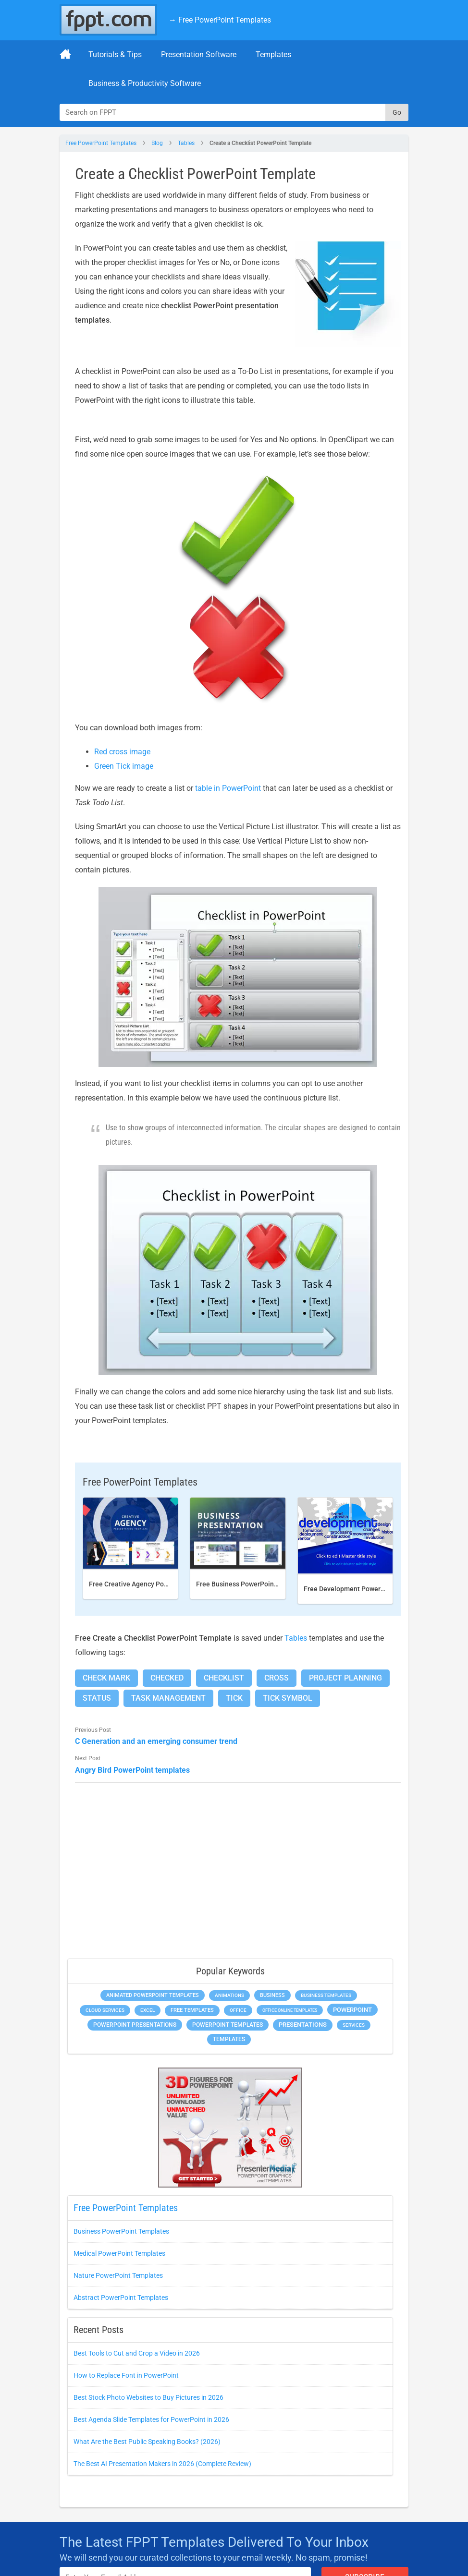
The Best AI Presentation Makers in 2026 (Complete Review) (162, 2463)
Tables (186, 143)
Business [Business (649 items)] (272, 1995)
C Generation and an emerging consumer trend (156, 1741)
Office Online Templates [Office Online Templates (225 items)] (289, 2010)
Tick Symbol (287, 1698)
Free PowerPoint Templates (100, 143)
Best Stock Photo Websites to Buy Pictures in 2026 (148, 2397)
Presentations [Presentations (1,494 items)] (303, 2024)
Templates (273, 54)
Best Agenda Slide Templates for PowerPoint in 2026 (151, 2419)
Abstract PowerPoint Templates (121, 2297)
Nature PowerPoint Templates (118, 2275)
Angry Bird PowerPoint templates (132, 1770)
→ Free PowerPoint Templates (220, 19)
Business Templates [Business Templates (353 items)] (326, 1995)
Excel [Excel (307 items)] (147, 2010)
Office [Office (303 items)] (238, 2010)
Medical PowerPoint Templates (119, 2253)
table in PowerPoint (228, 788)
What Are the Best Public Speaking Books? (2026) (147, 2441)
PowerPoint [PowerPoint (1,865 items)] (352, 2009)
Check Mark (106, 1677)
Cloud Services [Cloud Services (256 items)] (105, 2010)
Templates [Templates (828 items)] (229, 2039)
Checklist (224, 1677)
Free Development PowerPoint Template (366, 1589)
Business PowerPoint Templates (121, 2231)
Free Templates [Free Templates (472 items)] (192, 2010)
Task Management (168, 1698)
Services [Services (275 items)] (354, 2025)
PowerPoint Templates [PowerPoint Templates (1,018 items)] (227, 2024)
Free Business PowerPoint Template (251, 1584)
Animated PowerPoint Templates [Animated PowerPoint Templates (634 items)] (152, 1995)
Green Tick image (123, 766)
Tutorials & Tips (115, 54)
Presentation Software (198, 54)
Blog (157, 143)
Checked (167, 1677)
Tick (234, 1698)
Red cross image (122, 751)
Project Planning (345, 1677)
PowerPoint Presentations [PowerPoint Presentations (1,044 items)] (134, 2024)
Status (97, 1698)
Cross (276, 1677)
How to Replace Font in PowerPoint (126, 2375)
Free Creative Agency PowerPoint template (155, 1584)
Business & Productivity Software (144, 83)
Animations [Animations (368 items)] (229, 1995)
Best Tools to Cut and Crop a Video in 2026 (137, 2353)
